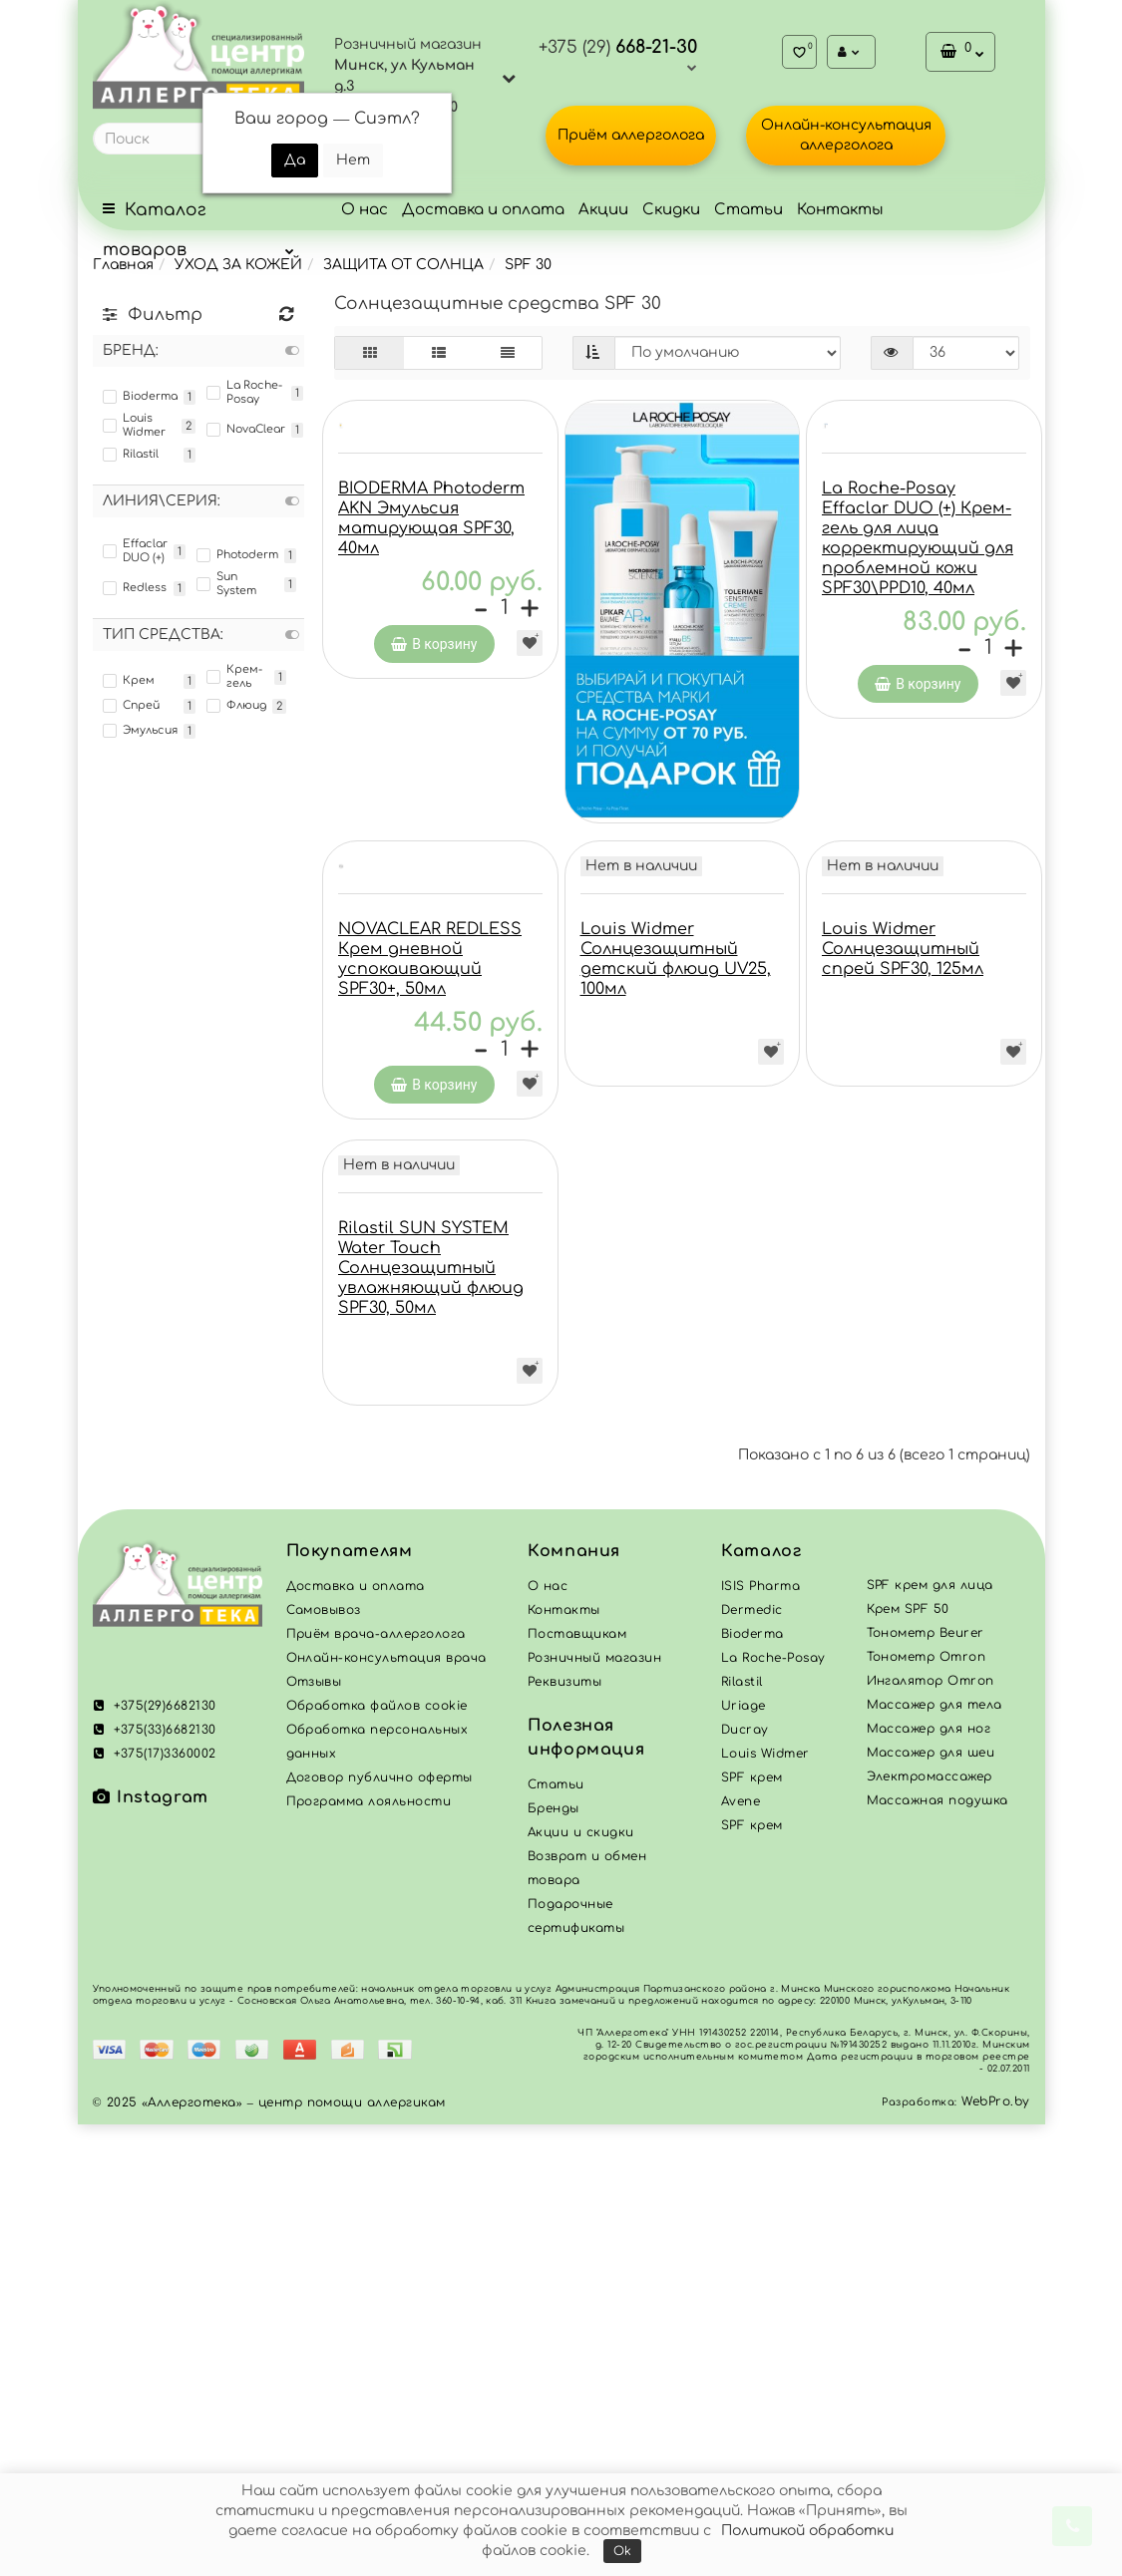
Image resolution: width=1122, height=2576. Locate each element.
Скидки (671, 209)
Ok (622, 2551)
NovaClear (245, 430)
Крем (129, 681)
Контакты (840, 209)
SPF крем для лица (930, 2037)
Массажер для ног (929, 2180)
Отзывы (314, 2133)
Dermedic (752, 2062)
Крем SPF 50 (908, 2061)
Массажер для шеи (931, 2204)
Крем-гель (234, 676)
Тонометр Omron (926, 2108)
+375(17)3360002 (154, 2205)
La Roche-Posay (244, 392)
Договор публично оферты (379, 2229)
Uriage (743, 2157)
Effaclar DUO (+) (135, 550)
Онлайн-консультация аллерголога (846, 135)
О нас (364, 209)
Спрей (131, 706)
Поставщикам (577, 2086)
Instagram (150, 2249)
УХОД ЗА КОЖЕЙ (238, 264)
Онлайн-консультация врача (386, 2109)
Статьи (748, 209)
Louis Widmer (134, 425)
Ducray (745, 2181)
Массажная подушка (937, 2252)
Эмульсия (140, 731)
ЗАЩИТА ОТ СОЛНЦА (403, 264)
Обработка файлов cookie (377, 2157)
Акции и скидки (581, 2284)
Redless (135, 588)
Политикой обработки (807, 2530)
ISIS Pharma (760, 2038)
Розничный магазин (594, 2109)
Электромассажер (929, 2228)
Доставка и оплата (483, 209)
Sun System (226, 583)
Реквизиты (564, 2133)
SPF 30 (528, 264)
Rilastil (131, 455)
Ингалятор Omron (930, 2132)
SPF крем (752, 2277)
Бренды (553, 2260)
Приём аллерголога (631, 135)
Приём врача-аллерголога (376, 2086)
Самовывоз (323, 2062)
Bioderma (140, 397)
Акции (603, 209)
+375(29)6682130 (154, 2157)
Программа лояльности (369, 2253)
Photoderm (237, 555)
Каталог (761, 2003)
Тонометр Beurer (925, 2085)
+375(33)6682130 (154, 2181)
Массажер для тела (934, 2156)
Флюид (236, 706)
